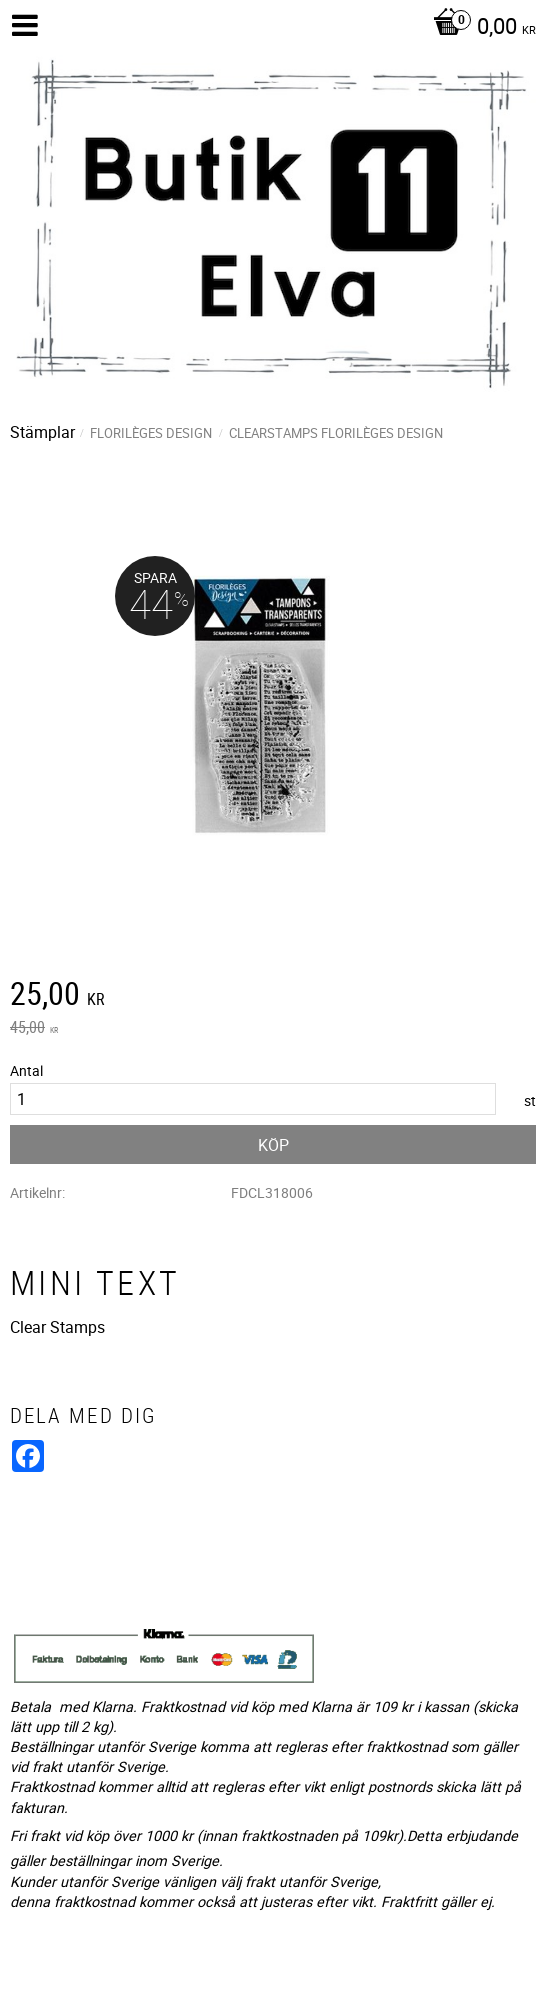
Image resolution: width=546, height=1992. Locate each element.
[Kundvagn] (479, 28)
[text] (273, 996)
